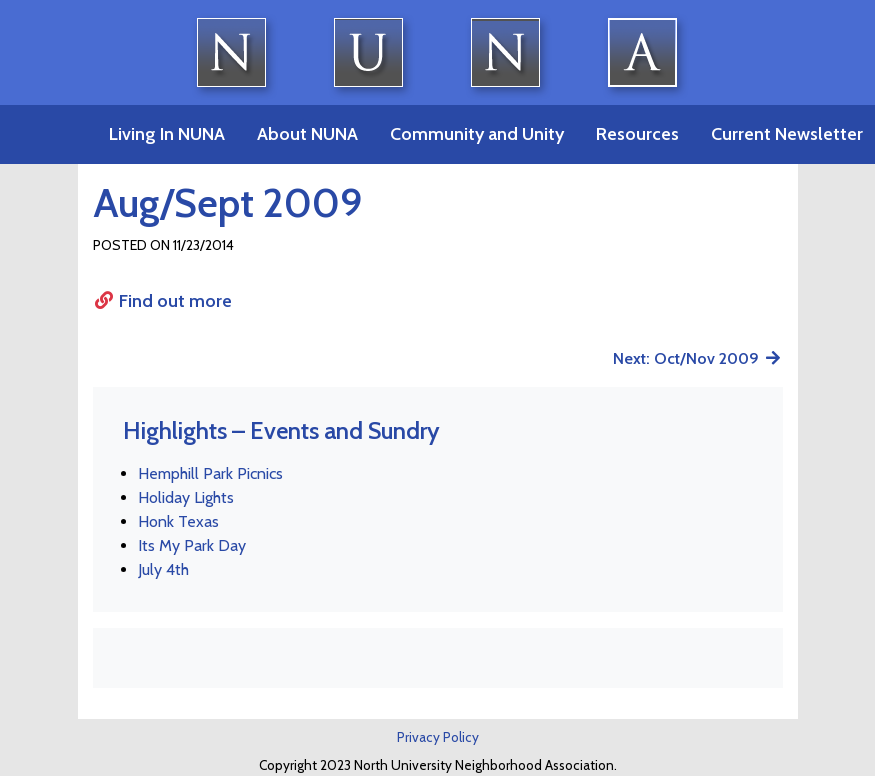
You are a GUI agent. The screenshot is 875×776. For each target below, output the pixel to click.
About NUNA (307, 134)
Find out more (163, 301)
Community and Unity (477, 134)
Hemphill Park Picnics (210, 473)
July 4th (163, 569)
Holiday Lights (186, 497)
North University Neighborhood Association (437, 52)
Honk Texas (178, 521)
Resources (637, 134)
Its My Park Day (192, 545)
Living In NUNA (167, 134)
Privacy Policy (438, 737)
